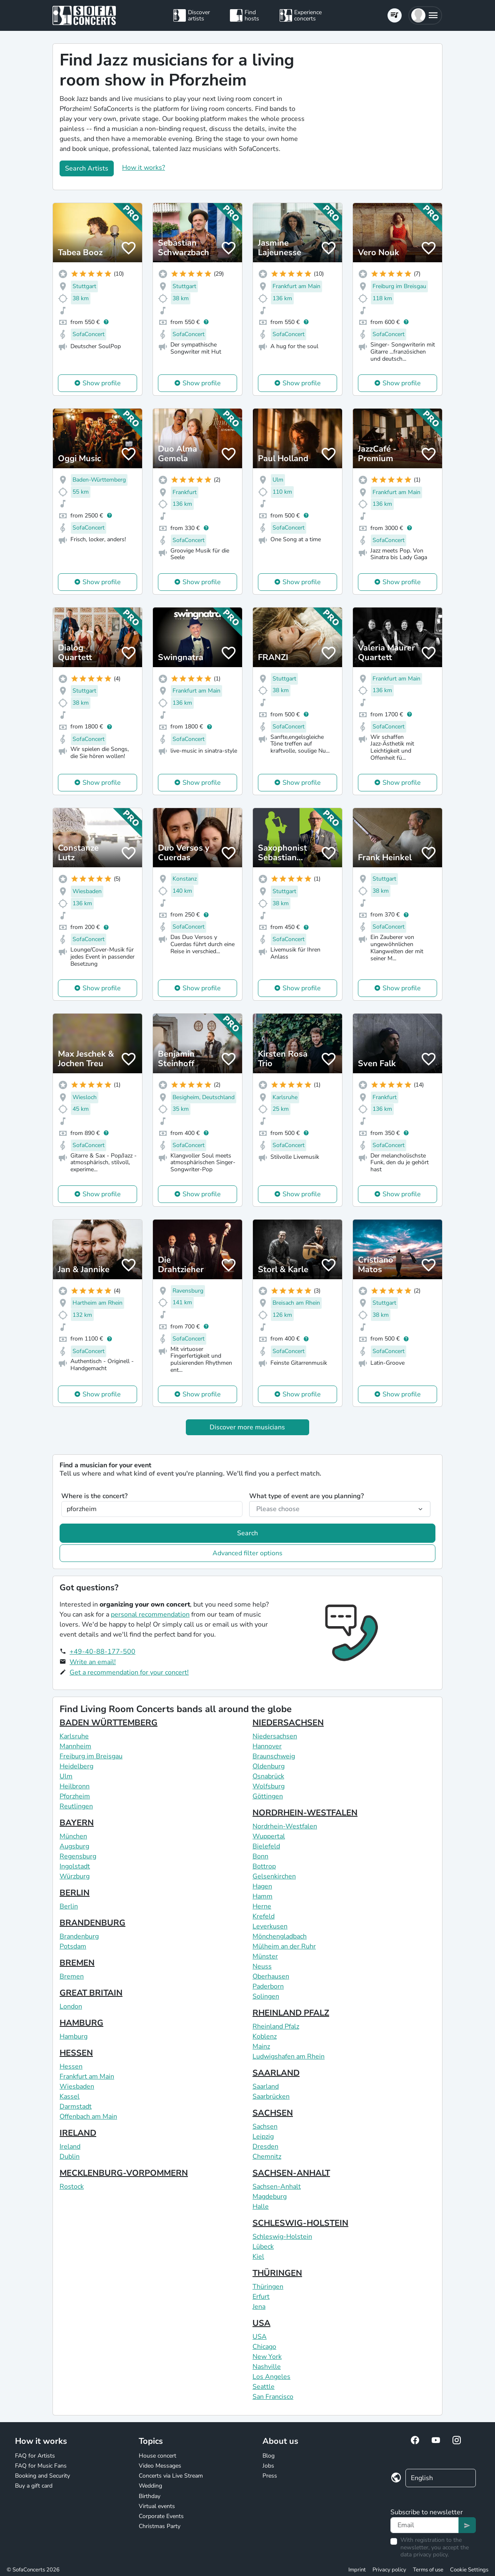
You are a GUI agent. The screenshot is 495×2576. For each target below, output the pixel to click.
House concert (157, 2456)
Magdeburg (269, 2196)
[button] (425, 15)
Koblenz (264, 2036)
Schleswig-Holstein (282, 2236)
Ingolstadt (75, 1866)
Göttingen (267, 1796)
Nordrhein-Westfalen (284, 1826)
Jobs (268, 2466)
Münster (265, 1956)
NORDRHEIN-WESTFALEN (305, 1812)
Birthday (149, 2496)
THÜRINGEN (277, 2273)
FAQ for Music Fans (41, 2466)
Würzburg (75, 1876)
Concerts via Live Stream (171, 2476)
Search (247, 1533)
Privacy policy (389, 2569)
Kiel (258, 2256)
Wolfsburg (268, 1786)
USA (261, 2323)
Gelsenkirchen (274, 1876)
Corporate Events (161, 2516)
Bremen (72, 1976)
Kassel (70, 2096)
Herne (261, 1906)
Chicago (264, 2346)
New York (267, 2356)
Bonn (260, 1856)
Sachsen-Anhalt (276, 2186)
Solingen (265, 1996)
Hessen (71, 2066)
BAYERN (77, 1822)
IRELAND (78, 2133)
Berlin (69, 1906)
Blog (268, 2456)
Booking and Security (42, 2476)
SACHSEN (272, 2113)
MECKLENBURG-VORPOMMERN (124, 2173)
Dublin (70, 2156)
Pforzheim (75, 1796)
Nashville (266, 2366)
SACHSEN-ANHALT (291, 2173)
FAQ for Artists (35, 2456)
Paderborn (268, 1986)
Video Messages (160, 2466)
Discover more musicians (247, 1427)
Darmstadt (76, 2106)
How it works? (143, 167)
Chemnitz (266, 2156)
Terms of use (428, 2569)
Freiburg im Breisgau (91, 1756)
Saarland (265, 2086)
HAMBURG (81, 2023)
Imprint (357, 2569)
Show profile (101, 383)
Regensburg (78, 1856)
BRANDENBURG (92, 1922)
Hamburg (74, 2036)
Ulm (66, 1776)
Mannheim (75, 1746)
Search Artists (86, 168)
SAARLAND (276, 2073)
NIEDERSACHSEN (288, 1722)
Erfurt (261, 2296)
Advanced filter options (247, 1553)
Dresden (265, 2146)
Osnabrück (268, 1776)
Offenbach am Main (88, 2116)
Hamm (262, 1896)
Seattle (263, 2386)
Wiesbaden (77, 2086)
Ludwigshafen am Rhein (288, 2056)
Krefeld (263, 1916)
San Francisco (272, 2396)
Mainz (261, 2046)
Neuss (262, 1966)
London (71, 2006)
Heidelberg (76, 1766)
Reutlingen (76, 1806)
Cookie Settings (469, 2569)
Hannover (267, 1746)
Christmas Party (159, 2526)
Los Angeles (271, 2376)
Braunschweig (273, 1756)
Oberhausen (270, 1976)
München (73, 1836)
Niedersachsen (274, 1736)
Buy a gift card (33, 2486)
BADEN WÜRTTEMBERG (109, 1722)
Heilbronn (75, 1786)
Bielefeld (266, 1846)
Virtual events (157, 2506)
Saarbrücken (271, 2096)
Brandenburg (79, 1936)
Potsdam (73, 1946)
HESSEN (76, 2053)
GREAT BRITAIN (91, 1993)
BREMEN (77, 1962)
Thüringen (267, 2286)
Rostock (72, 2186)
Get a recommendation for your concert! (129, 1672)
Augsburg (74, 1846)
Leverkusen (270, 1926)
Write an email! (93, 1662)
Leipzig (263, 2136)
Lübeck (263, 2246)
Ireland (70, 2146)
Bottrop (264, 1866)
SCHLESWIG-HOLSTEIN (300, 2223)
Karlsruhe (74, 1736)
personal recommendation (150, 1614)
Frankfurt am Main (87, 2076)
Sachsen (265, 2126)
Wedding (150, 2486)
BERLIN (75, 1892)
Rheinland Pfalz (275, 2026)
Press (269, 2476)
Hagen (262, 1886)
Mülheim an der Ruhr (284, 1946)
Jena (258, 2306)
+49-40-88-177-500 (102, 1651)
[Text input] (424, 2525)
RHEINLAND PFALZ (290, 2013)
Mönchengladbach (279, 1936)
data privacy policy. (424, 2554)
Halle (260, 2206)
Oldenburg (268, 1766)
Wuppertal (268, 1836)
